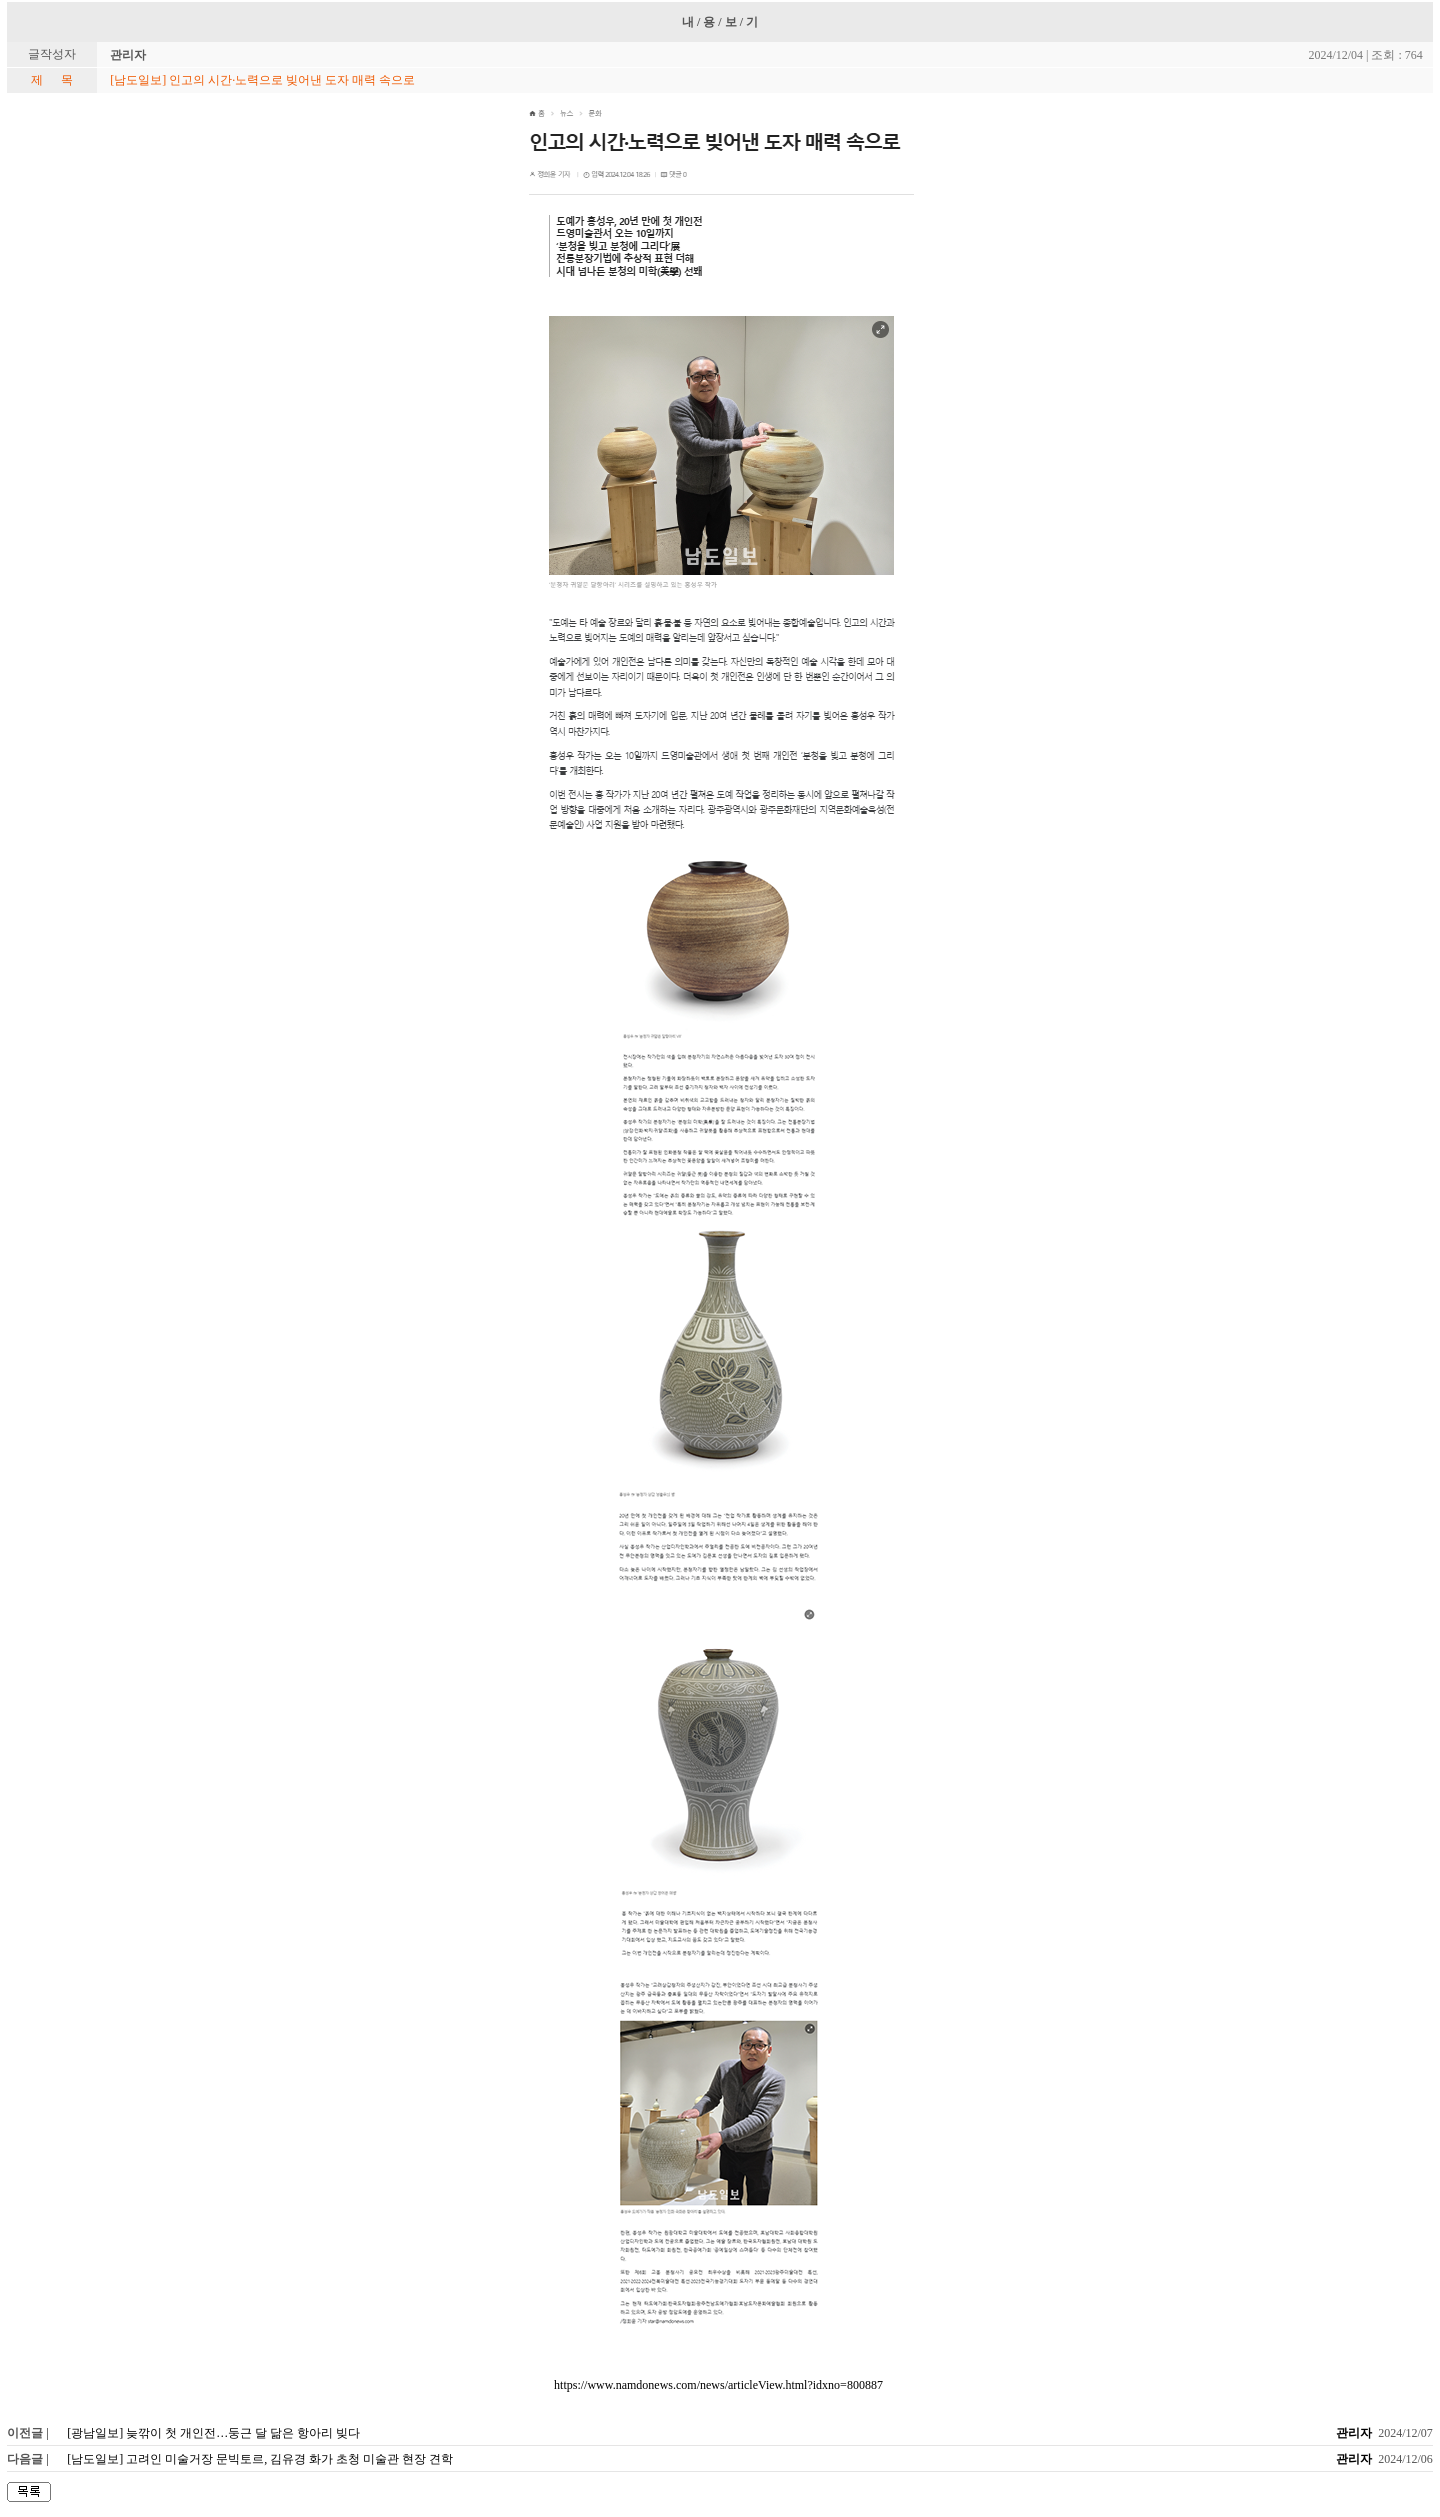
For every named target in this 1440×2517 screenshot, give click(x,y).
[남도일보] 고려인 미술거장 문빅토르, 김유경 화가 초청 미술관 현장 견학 (260, 2459)
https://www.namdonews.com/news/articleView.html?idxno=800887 (718, 2385)
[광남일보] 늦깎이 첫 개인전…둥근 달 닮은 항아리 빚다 (213, 2433)
